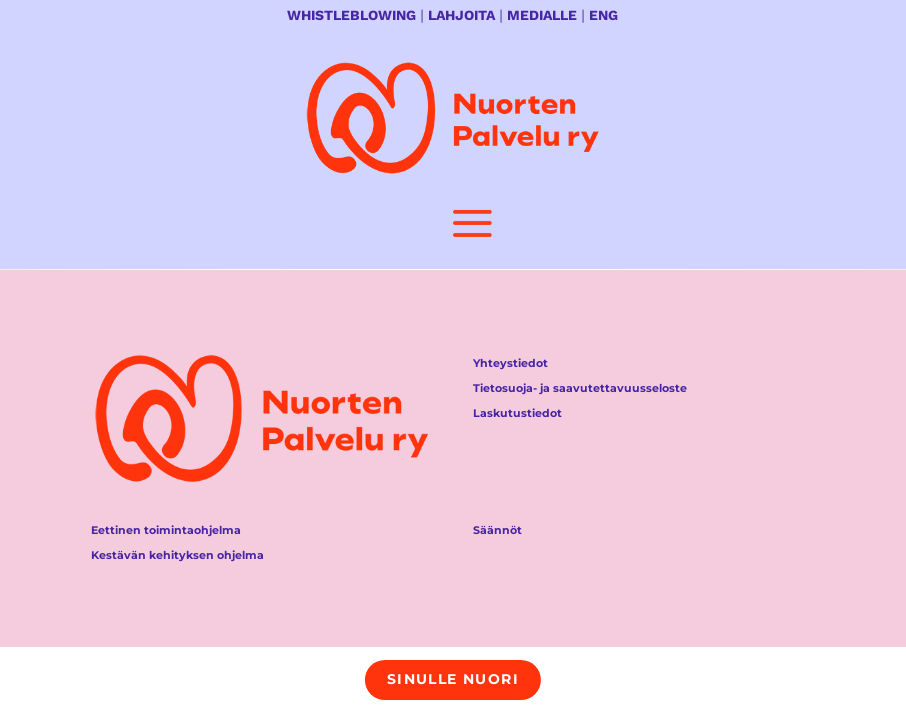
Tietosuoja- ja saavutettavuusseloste (580, 388)
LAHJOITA (461, 15)
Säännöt (497, 530)
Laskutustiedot (517, 413)
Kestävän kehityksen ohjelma (177, 555)
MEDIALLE (542, 15)
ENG (603, 15)
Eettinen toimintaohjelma (166, 530)
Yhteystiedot (510, 363)
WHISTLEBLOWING (351, 15)
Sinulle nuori (453, 679)
